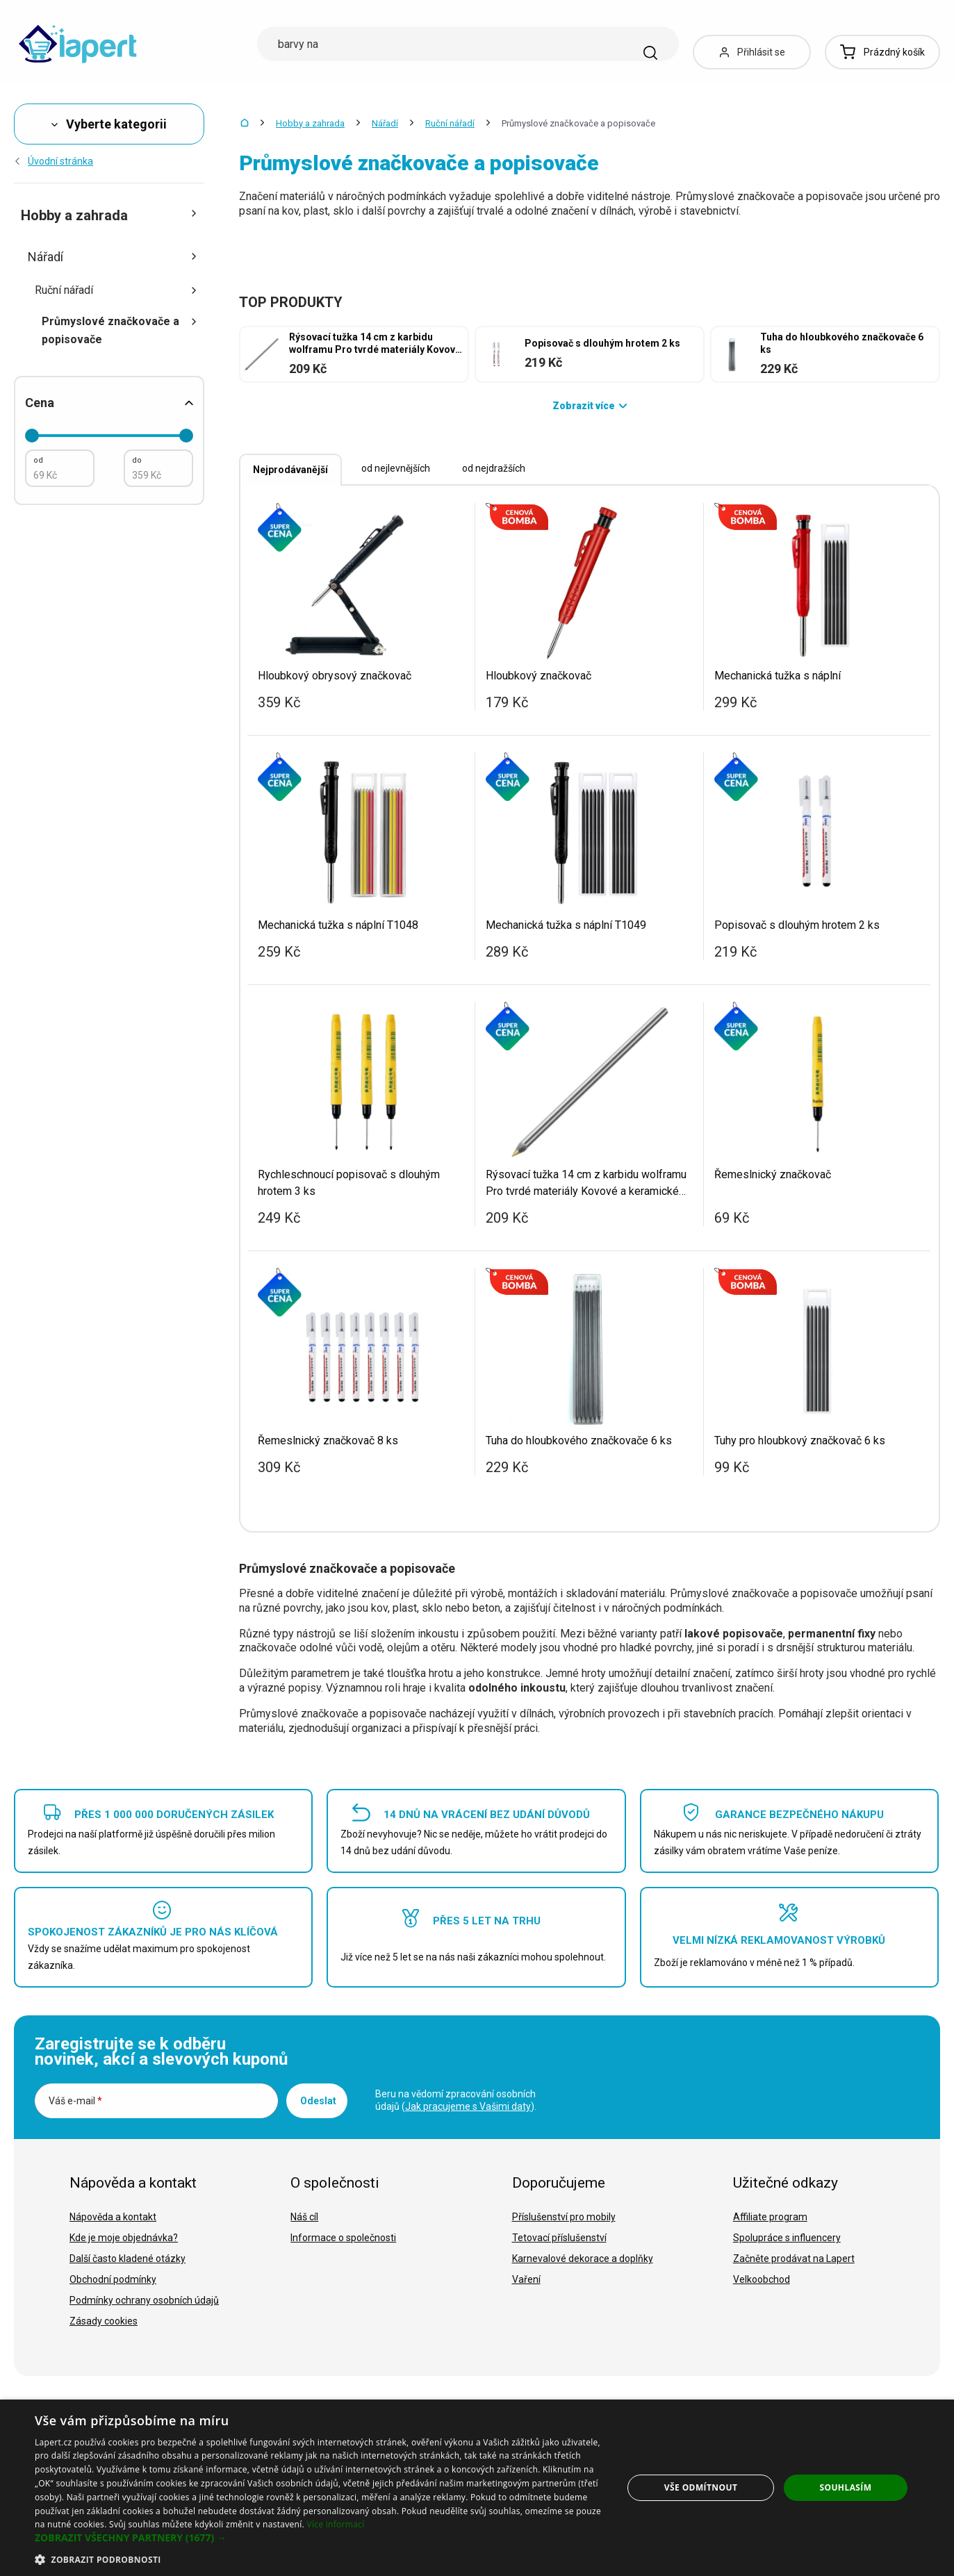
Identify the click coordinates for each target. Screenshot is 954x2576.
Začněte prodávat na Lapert (794, 2258)
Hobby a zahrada (310, 123)
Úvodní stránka (53, 161)
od (38, 460)
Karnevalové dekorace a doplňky (582, 2258)
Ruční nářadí (450, 123)
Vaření (526, 2279)
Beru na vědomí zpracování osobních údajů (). (455, 2100)
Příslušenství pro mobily (564, 2216)
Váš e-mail (75, 2101)
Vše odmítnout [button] (700, 2487)
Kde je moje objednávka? (123, 2237)
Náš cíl (304, 2216)
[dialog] (477, 2488)
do (137, 460)
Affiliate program (770, 2216)
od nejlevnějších (395, 468)
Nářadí (385, 123)
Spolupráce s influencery (787, 2237)
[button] (320, 2538)
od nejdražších (493, 468)
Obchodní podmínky (112, 2279)
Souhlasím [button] (845, 2487)
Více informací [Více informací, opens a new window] (335, 2524)
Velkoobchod (761, 2279)
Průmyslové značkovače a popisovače (119, 330)
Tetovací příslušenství (559, 2237)
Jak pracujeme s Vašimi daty (468, 2106)
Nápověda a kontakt (112, 2216)
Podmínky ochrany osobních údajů (144, 2300)
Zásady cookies (103, 2321)
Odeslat (318, 2100)
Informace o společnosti (343, 2237)
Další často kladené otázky (127, 2258)
